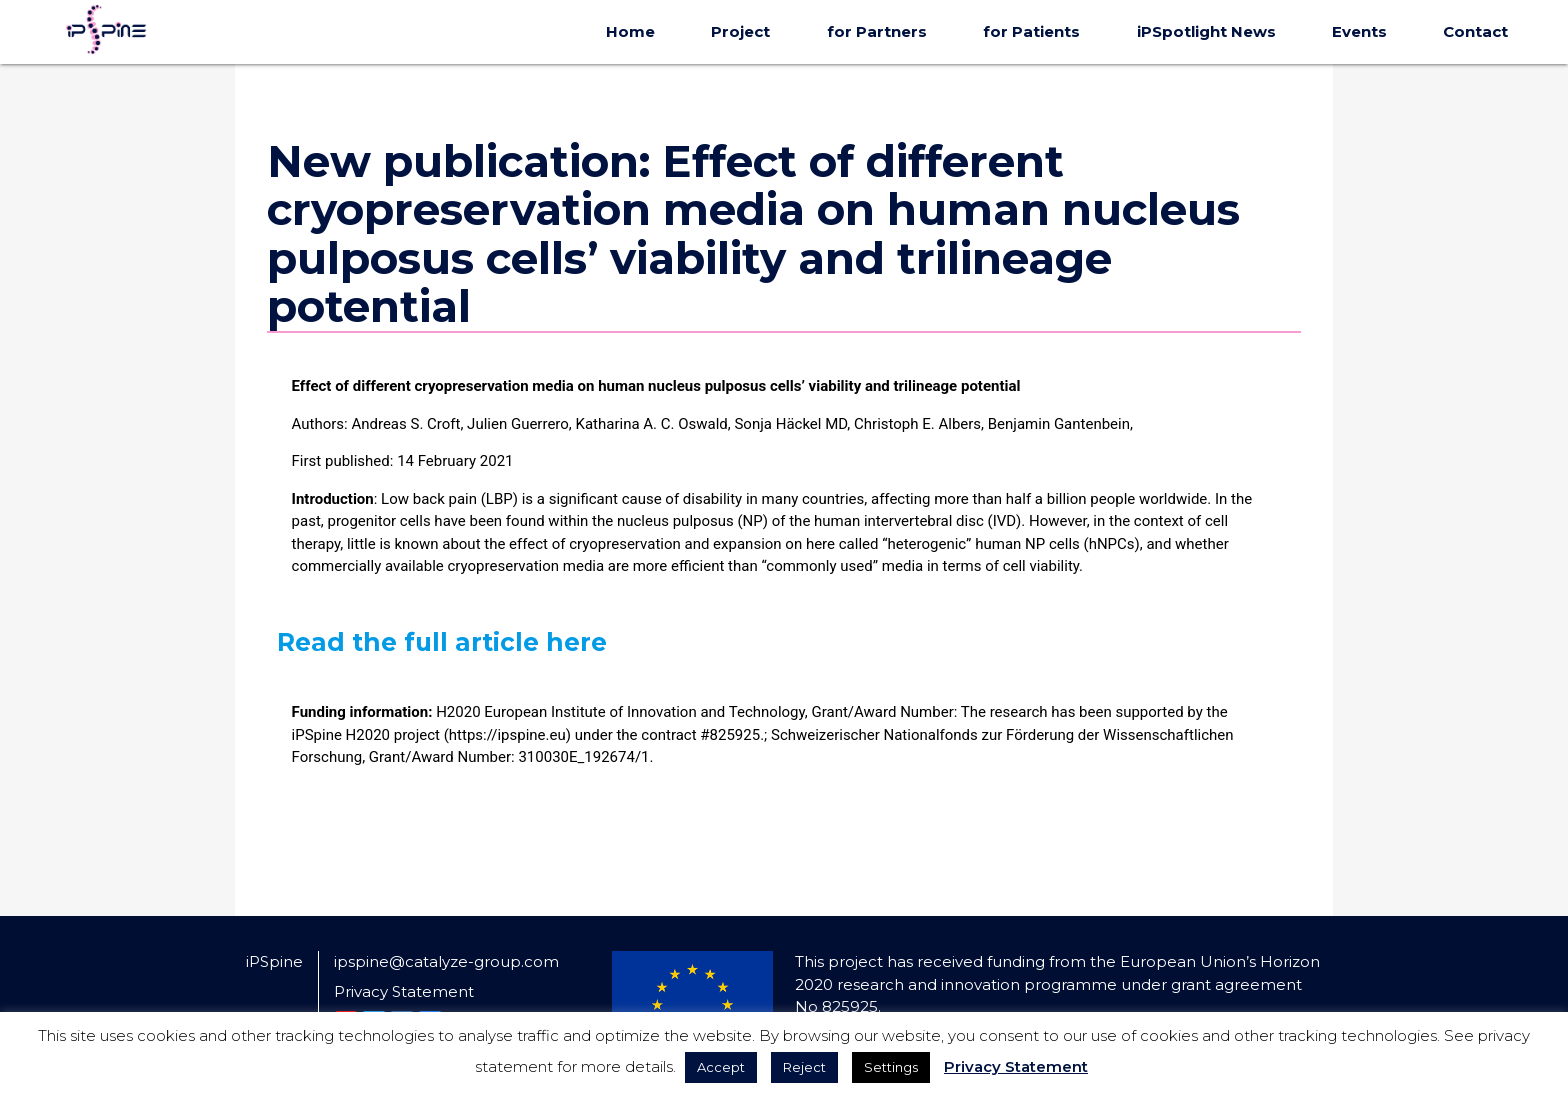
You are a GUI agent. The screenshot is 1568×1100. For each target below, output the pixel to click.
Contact (1475, 31)
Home (630, 31)
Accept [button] (721, 1067)
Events (1359, 31)
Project (740, 31)
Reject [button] (804, 1067)
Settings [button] (891, 1067)
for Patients (1031, 31)
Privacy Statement (404, 991)
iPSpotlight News (1206, 31)
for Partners (877, 31)
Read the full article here (442, 642)
